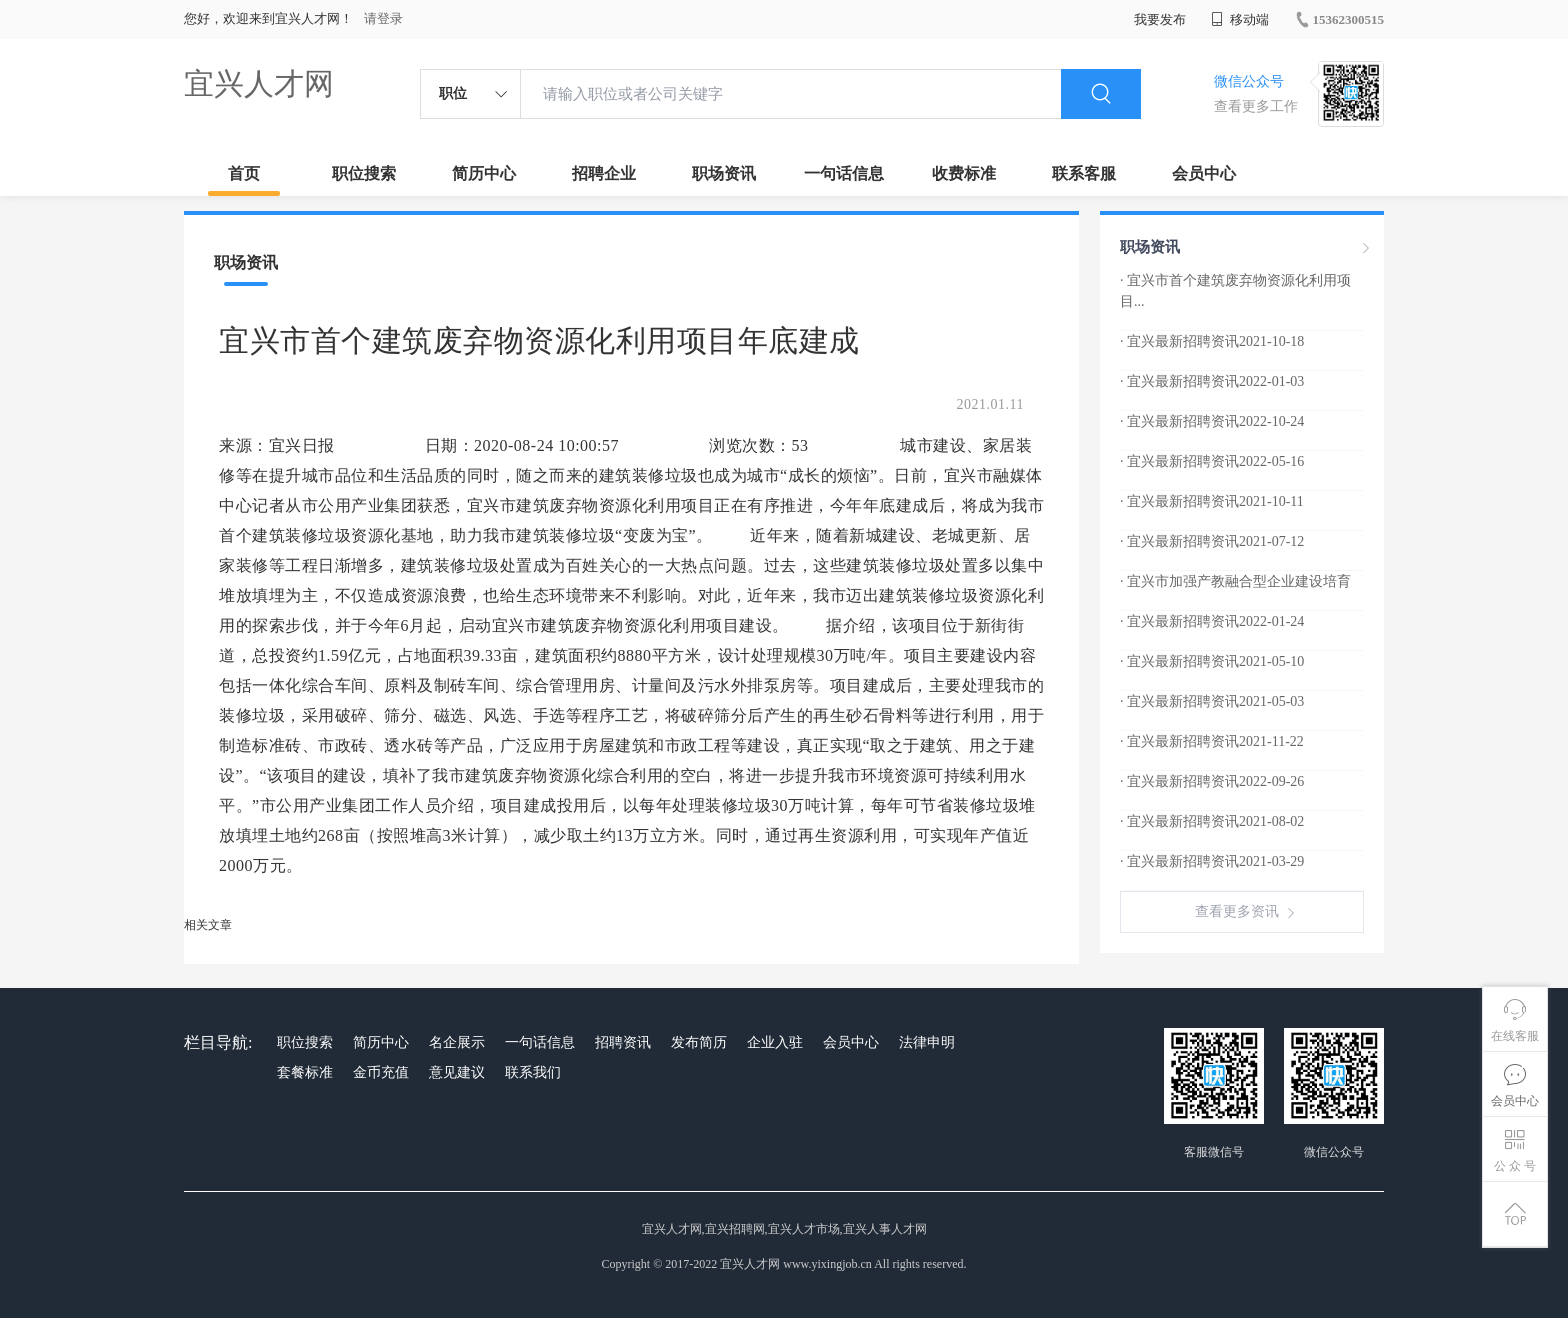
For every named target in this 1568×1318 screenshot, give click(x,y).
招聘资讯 (623, 1042)
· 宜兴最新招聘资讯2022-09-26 (1212, 781)
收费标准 (964, 173)
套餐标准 (305, 1072)
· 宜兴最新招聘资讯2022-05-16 (1212, 461)
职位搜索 (364, 173)
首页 (244, 173)
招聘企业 (604, 173)
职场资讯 (724, 173)
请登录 (383, 18)
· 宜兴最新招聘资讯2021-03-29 (1212, 861)
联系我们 (533, 1072)
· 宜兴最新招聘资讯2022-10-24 (1212, 421)
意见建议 (457, 1072)
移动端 (1240, 19)
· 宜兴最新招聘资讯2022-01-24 (1212, 621)
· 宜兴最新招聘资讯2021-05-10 (1212, 661)
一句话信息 (844, 173)
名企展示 (457, 1042)
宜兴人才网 (259, 83)
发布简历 (699, 1042)
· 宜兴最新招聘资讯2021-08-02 (1212, 821)
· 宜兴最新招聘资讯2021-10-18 (1212, 341)
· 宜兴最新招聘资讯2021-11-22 (1212, 741)
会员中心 (1204, 173)
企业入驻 (775, 1042)
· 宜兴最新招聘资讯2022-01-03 (1212, 381)
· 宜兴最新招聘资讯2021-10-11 (1212, 501)
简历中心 (484, 173)
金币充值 (381, 1072)
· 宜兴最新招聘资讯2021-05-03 (1212, 701)
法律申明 (927, 1042)
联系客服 (1084, 173)
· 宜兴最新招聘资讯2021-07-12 (1212, 541)
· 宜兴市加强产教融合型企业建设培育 (1235, 581)
